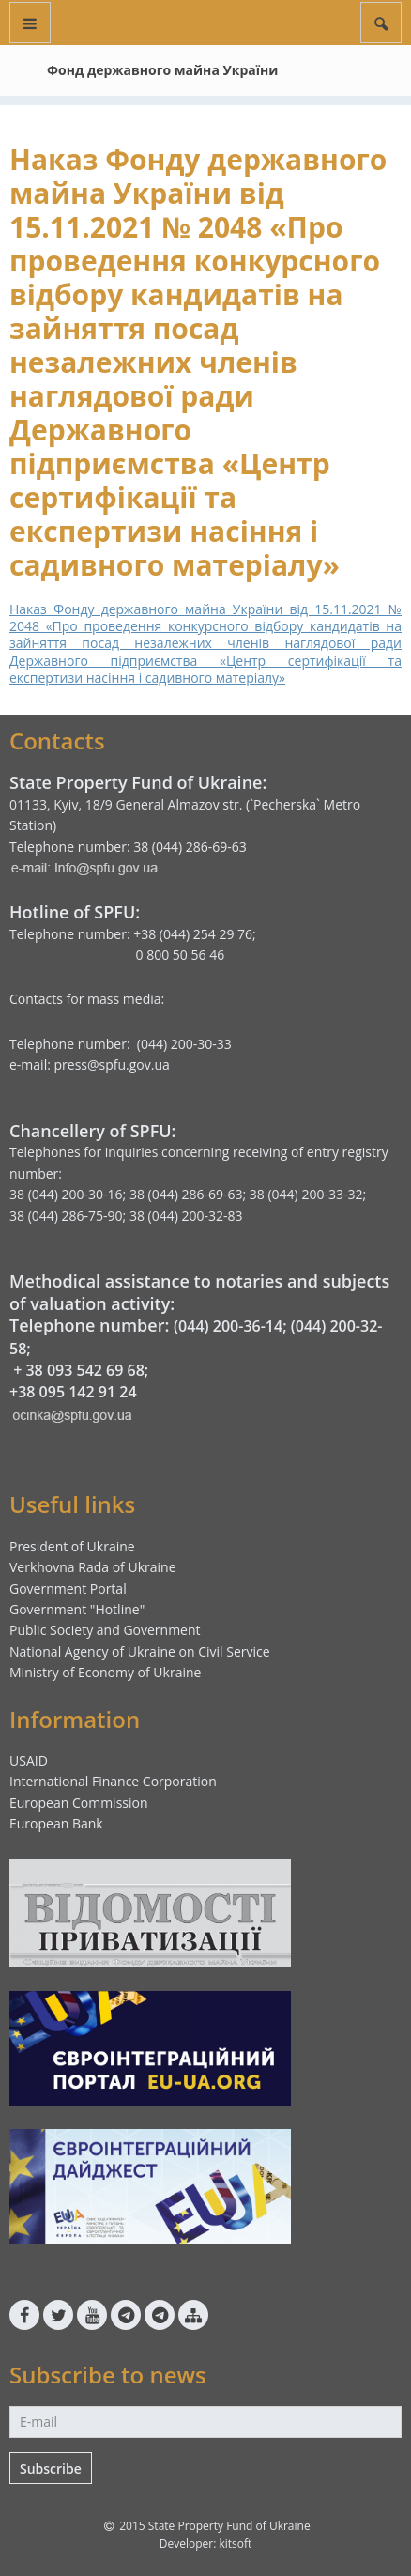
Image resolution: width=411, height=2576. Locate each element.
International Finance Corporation (113, 1781)
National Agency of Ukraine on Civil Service (139, 1651)
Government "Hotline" (77, 1609)
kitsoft (235, 2544)
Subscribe (51, 2468)
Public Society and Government (105, 1630)
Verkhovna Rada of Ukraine (92, 1567)
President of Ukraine (72, 1546)
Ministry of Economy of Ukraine (105, 1672)
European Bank (56, 1823)
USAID (28, 1760)
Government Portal (68, 1588)
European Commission (78, 1803)
